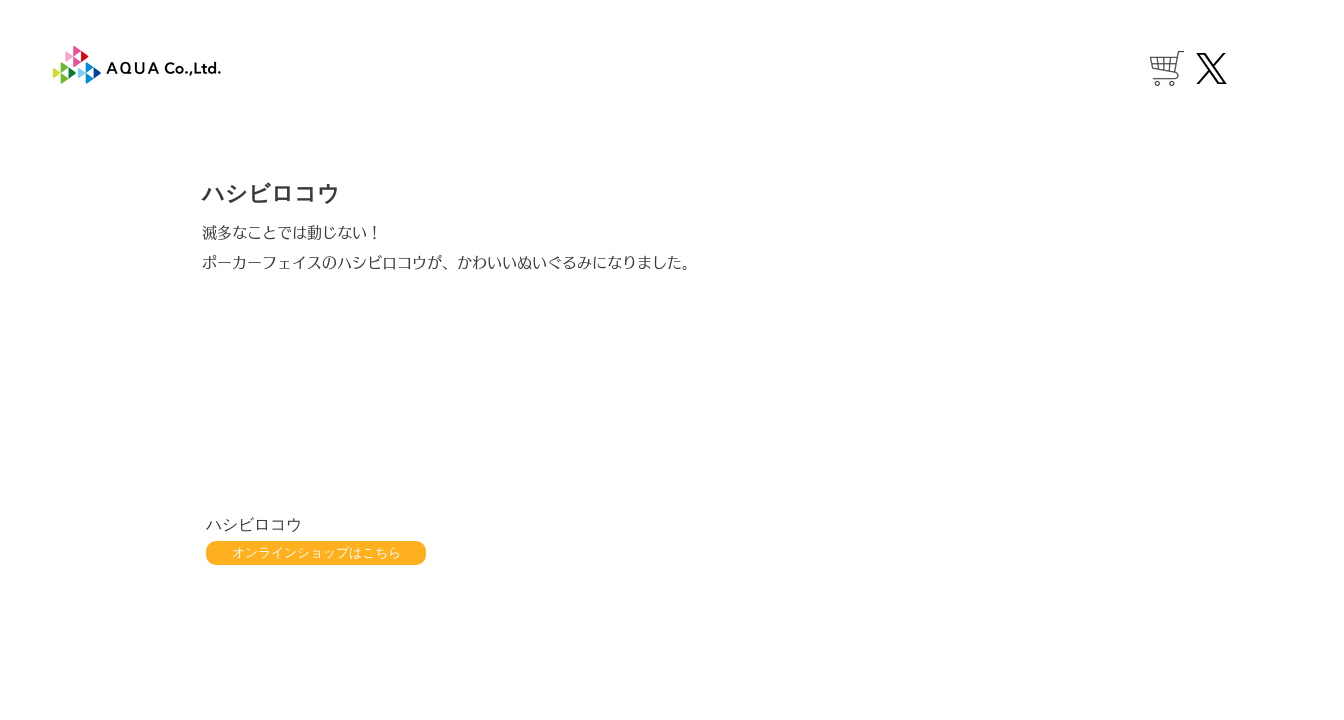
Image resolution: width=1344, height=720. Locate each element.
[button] (312, 409)
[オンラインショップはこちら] (316, 553)
